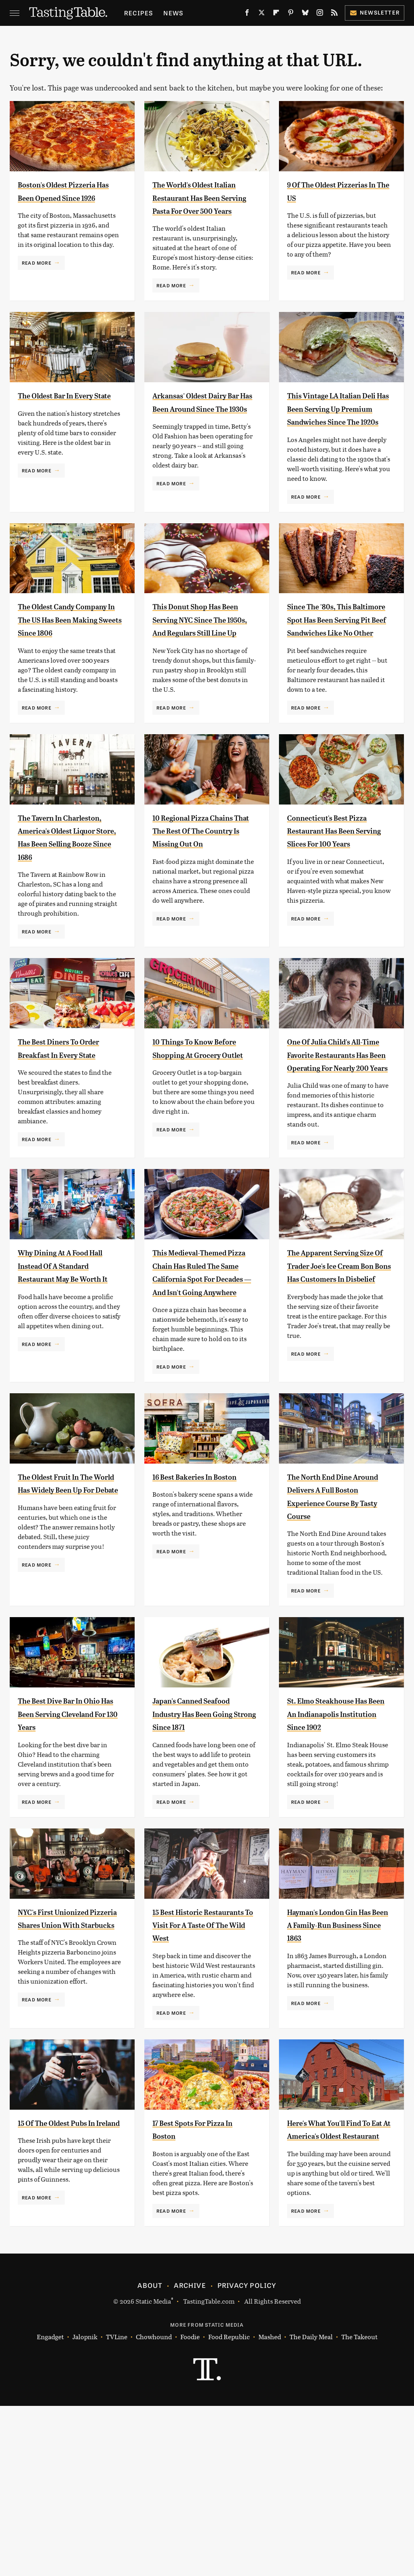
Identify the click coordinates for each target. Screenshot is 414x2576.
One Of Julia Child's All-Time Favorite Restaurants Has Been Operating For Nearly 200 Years (337, 1146)
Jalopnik (84, 2507)
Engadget (50, 2507)
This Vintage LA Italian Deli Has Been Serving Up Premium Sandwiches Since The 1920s (336, 435)
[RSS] (334, 14)
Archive (189, 2455)
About (149, 2455)
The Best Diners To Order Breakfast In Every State (58, 1133)
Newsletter (374, 12)
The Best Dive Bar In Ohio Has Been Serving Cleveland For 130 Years (68, 1844)
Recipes (138, 12)
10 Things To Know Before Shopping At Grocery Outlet (194, 1133)
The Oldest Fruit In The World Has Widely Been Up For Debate (68, 1620)
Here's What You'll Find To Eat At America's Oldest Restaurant (337, 2292)
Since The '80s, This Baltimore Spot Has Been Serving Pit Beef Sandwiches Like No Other (333, 672)
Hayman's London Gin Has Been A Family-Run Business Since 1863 (337, 2068)
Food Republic (229, 2507)
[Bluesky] (305, 14)
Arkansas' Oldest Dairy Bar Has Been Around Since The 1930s (201, 421)
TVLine (116, 2507)
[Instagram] (320, 14)
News (173, 12)
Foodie (190, 2507)
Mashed (269, 2507)
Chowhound (154, 2507)
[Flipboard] (276, 14)
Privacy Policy (247, 2455)
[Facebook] (247, 14)
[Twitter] (262, 14)
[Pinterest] (291, 14)
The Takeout (359, 2507)
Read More (36, 275)
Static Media (153, 2471)
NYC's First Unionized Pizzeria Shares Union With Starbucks (66, 2068)
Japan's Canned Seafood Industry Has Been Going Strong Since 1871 (204, 1844)
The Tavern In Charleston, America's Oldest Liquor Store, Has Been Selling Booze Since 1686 (67, 909)
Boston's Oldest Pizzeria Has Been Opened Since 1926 (58, 197)
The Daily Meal (311, 2507)
